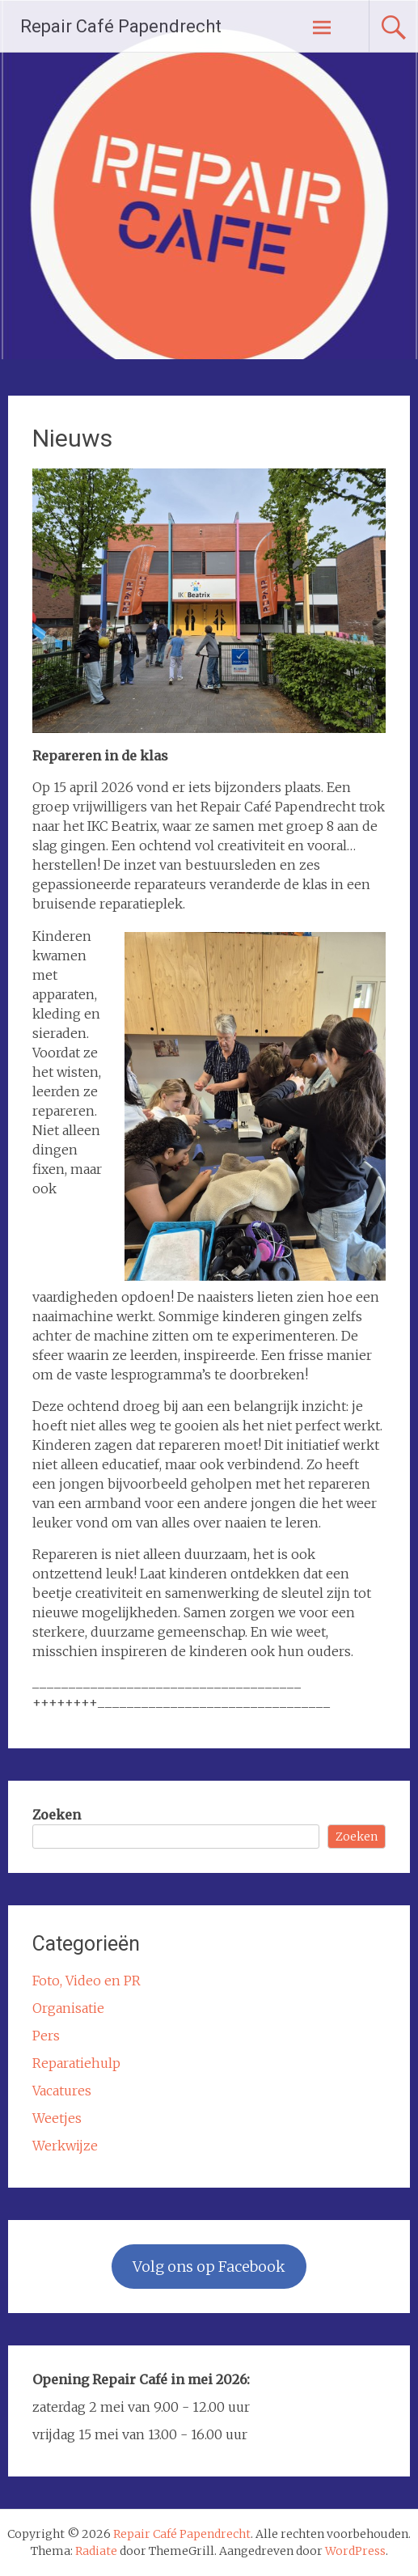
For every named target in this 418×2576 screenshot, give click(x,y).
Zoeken (56, 1815)
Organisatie (68, 2008)
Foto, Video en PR (86, 1980)
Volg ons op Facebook (209, 2266)
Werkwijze (65, 2145)
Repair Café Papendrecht (121, 26)
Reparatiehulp (76, 2063)
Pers (46, 2035)
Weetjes (57, 2118)
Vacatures (61, 2090)
